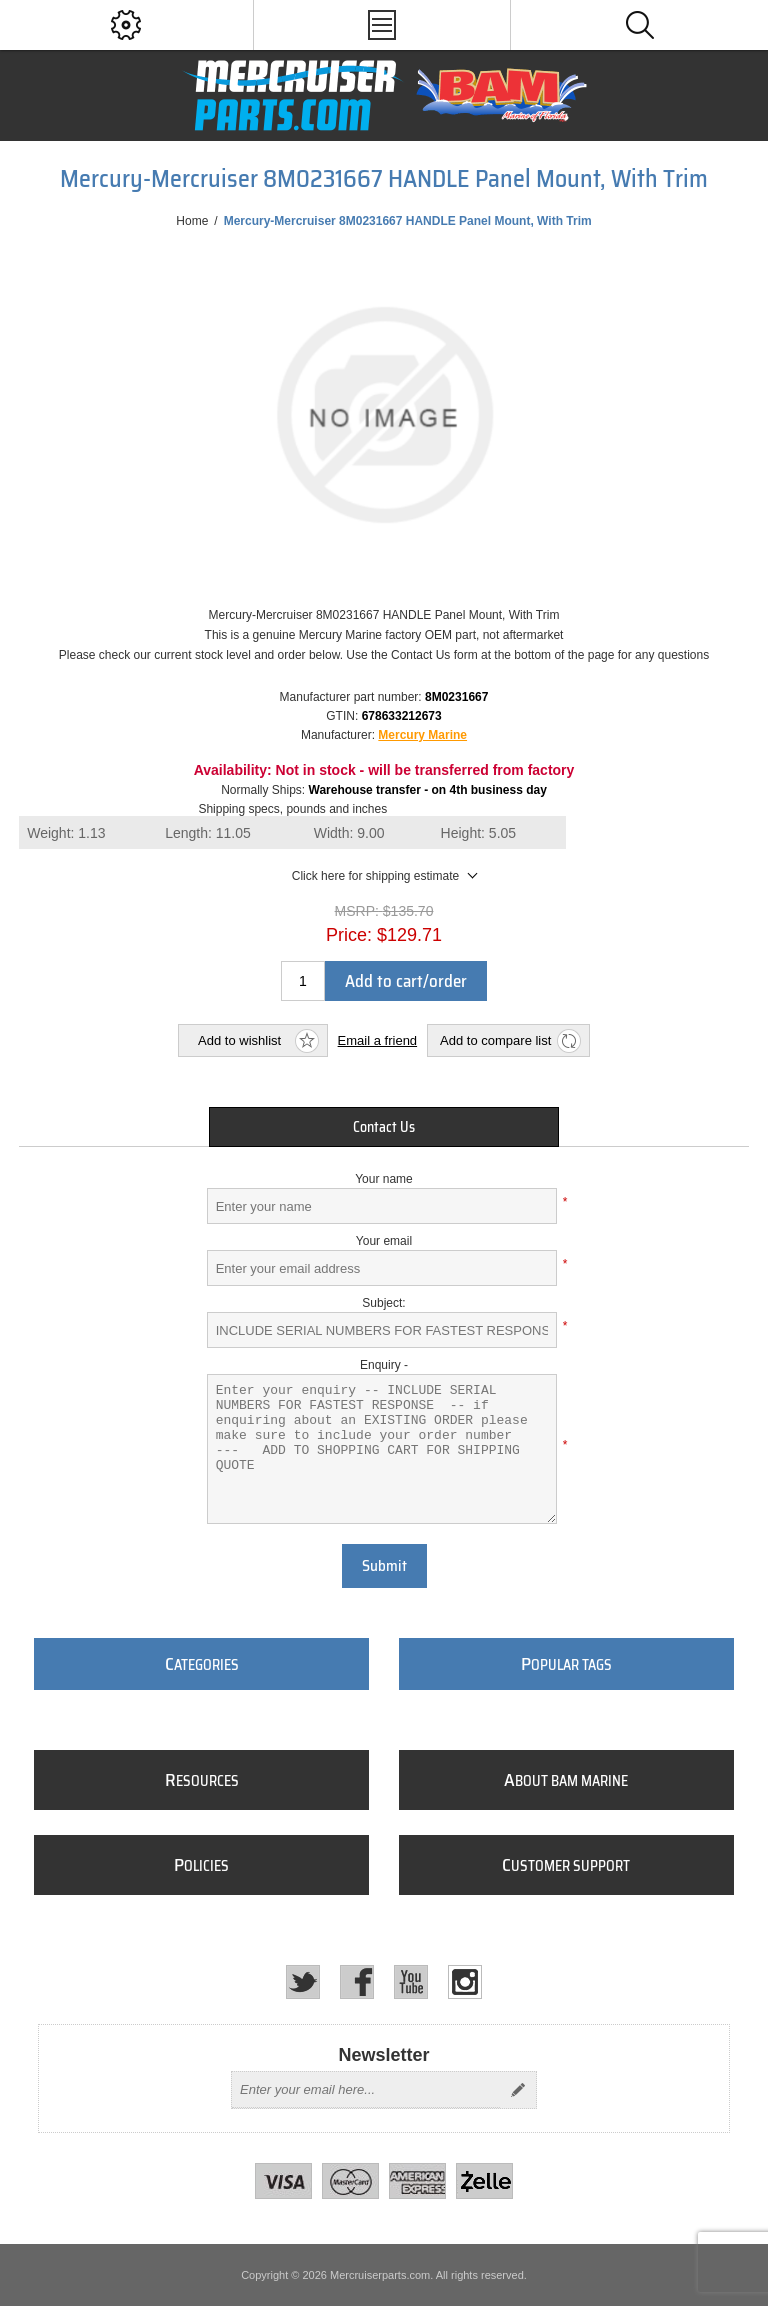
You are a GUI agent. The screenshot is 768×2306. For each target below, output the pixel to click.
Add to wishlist (239, 1040)
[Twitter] (303, 1982)
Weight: (66, 833)
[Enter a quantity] (303, 981)
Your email (384, 1241)
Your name (384, 1179)
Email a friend (377, 1040)
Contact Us (384, 1127)
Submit (384, 1566)
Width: (349, 833)
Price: (349, 935)
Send (518, 2090)
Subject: (383, 1303)
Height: (479, 833)
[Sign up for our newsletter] (366, 2090)
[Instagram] (465, 1982)
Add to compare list (495, 1040)
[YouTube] (411, 1982)
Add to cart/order (406, 981)
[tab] (384, 1127)
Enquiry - (384, 1365)
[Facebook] (357, 1982)
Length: (208, 833)
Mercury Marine (422, 735)
